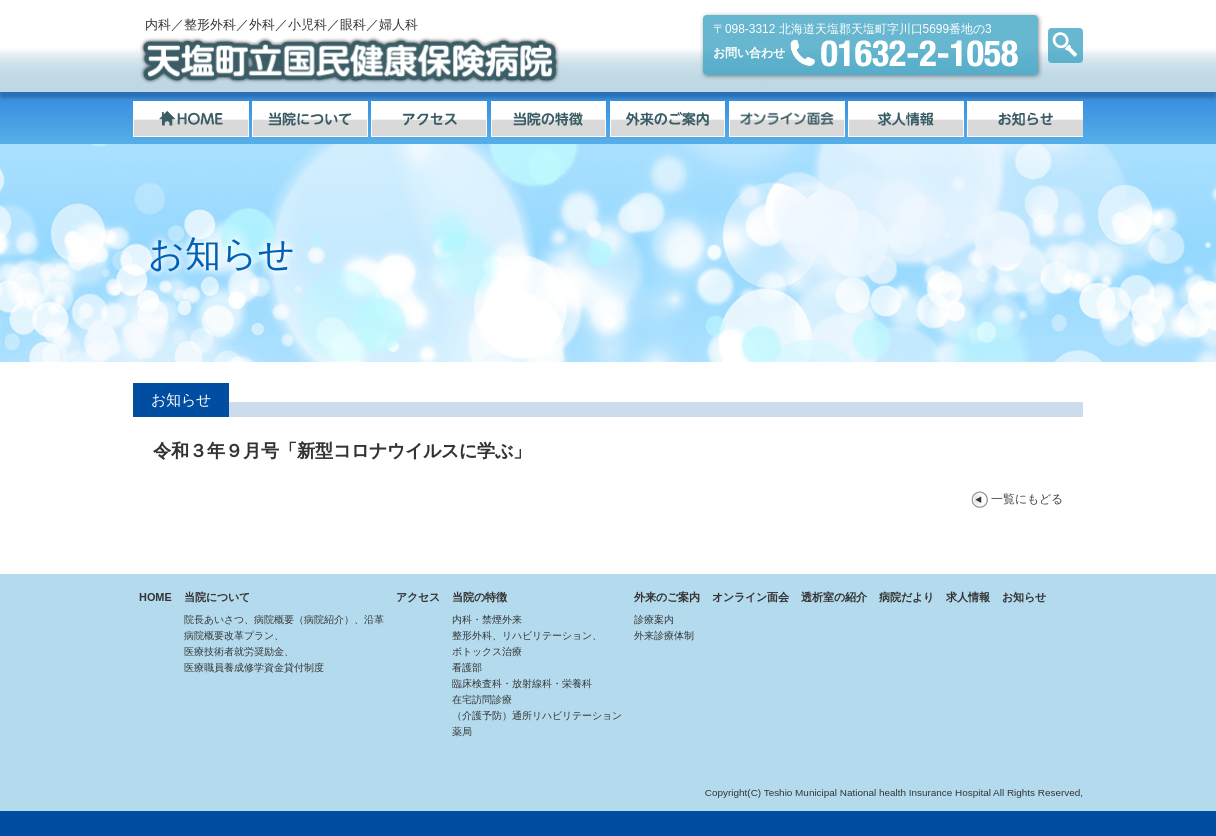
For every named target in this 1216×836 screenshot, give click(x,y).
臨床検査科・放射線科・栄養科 (522, 683)
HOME (155, 597)
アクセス (418, 597)
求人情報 (968, 597)
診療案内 (654, 619)
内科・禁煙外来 (487, 619)
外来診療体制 (664, 635)
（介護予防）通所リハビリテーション (537, 715)
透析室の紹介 (834, 597)
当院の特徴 (479, 597)
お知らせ (1024, 597)
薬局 (462, 731)
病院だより (906, 597)
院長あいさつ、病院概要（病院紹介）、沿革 (284, 619)
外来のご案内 (667, 597)
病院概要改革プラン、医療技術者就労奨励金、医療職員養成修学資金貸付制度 (254, 651)
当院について (217, 597)
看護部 (467, 667)
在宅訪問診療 (482, 699)
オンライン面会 (750, 597)
